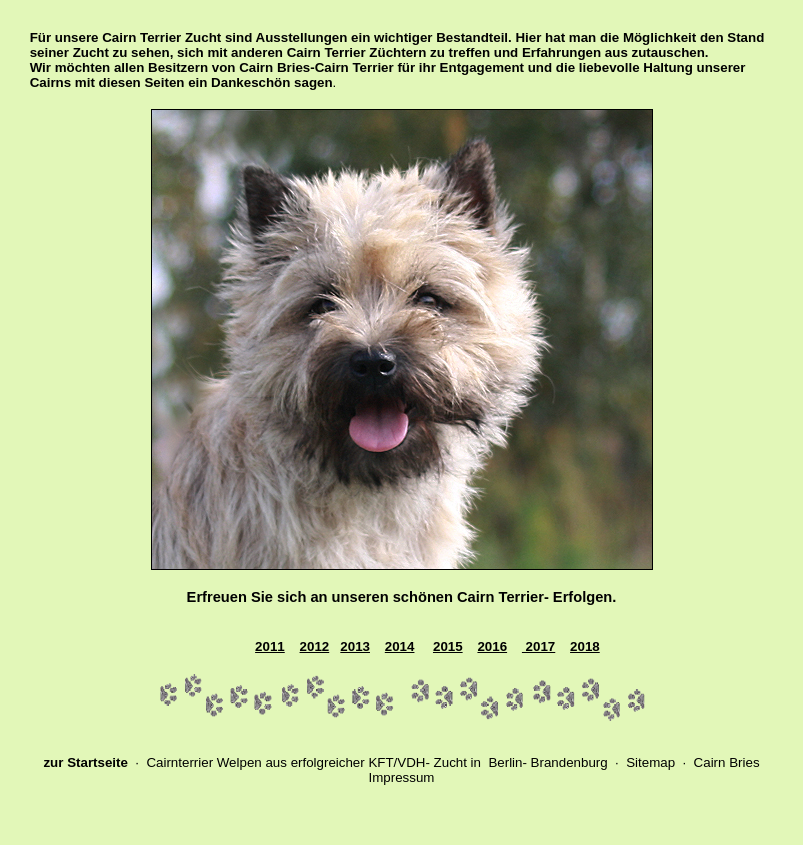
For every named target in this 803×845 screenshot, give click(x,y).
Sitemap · (658, 762)
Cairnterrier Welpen (203, 762)
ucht (454, 762)
